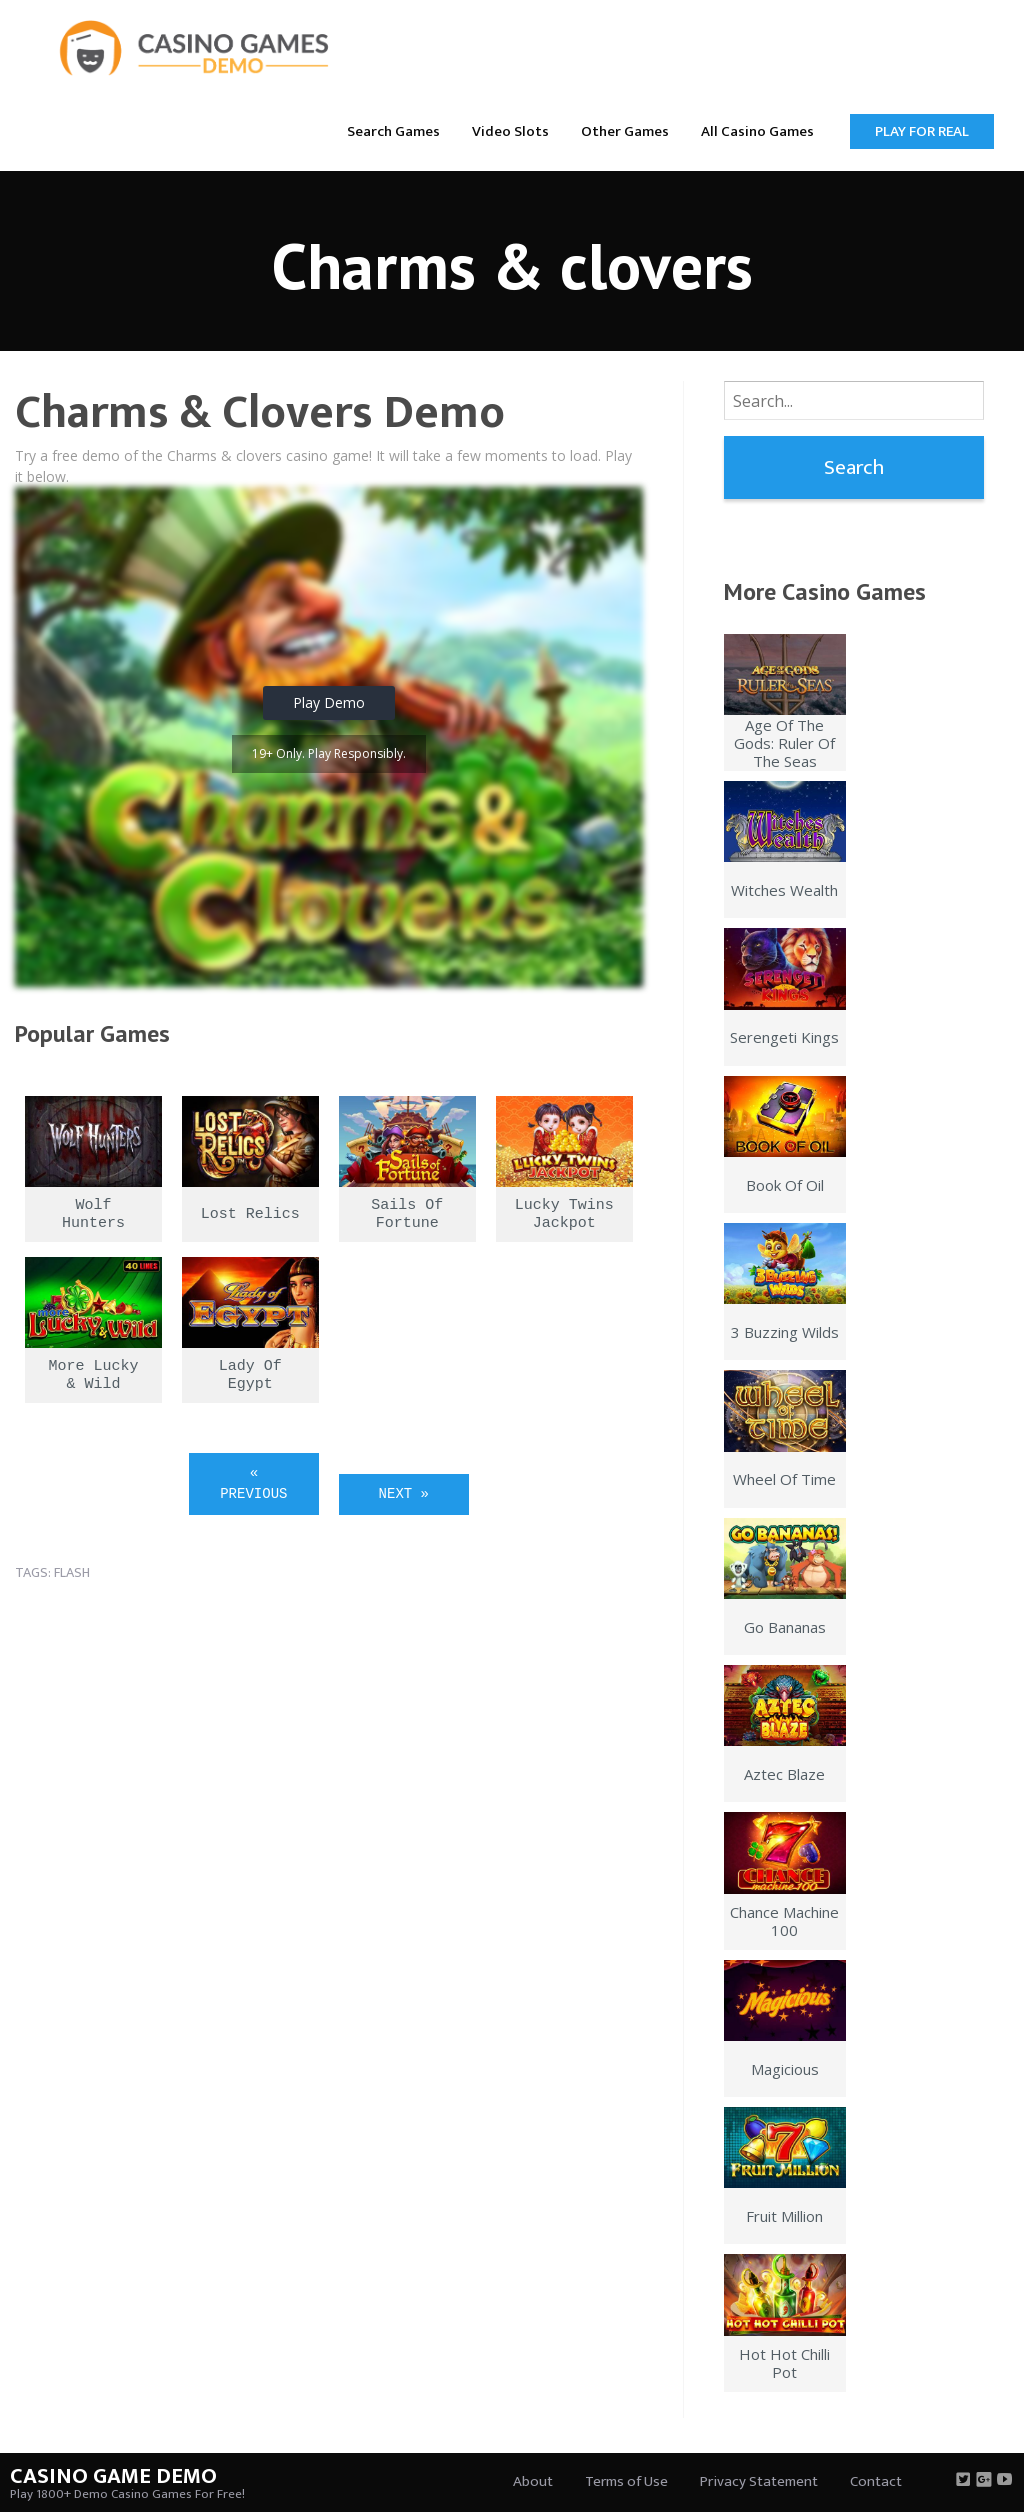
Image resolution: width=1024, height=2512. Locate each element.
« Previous (253, 1483)
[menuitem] (393, 130)
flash (72, 1572)
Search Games (393, 131)
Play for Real (922, 131)
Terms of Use (626, 2481)
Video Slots (510, 131)
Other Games (625, 131)
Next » (404, 1494)
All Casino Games (757, 131)
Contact (876, 2481)
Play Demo (329, 702)
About (533, 2481)
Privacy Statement (759, 2481)
